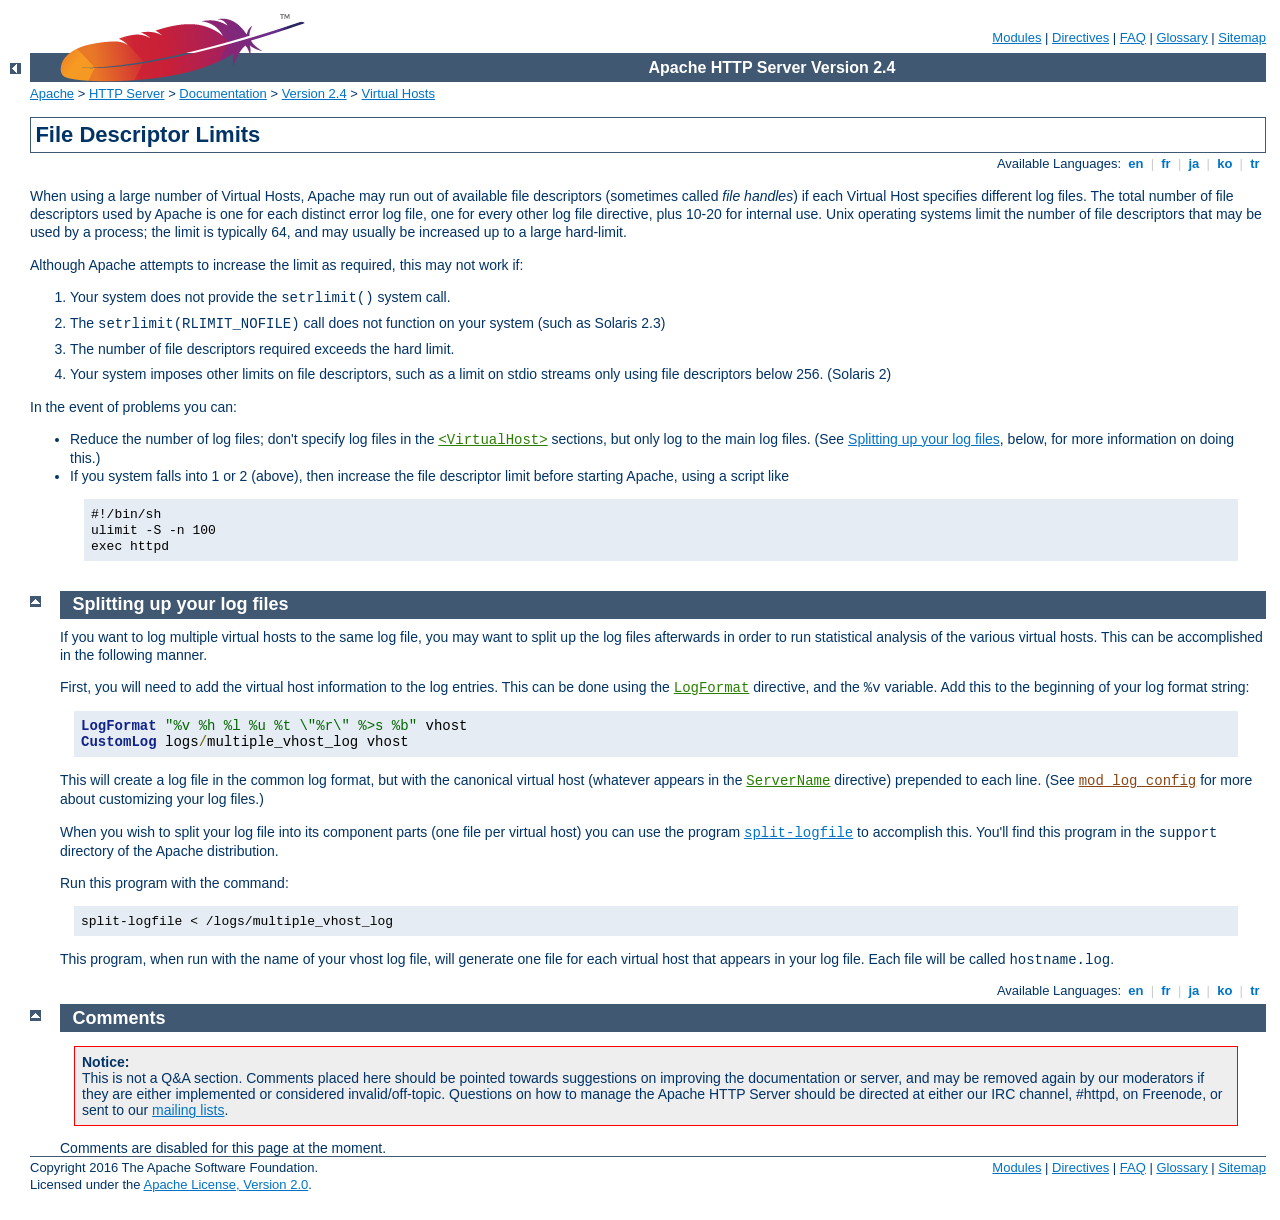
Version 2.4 (314, 93)
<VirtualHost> (492, 440)
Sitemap (1242, 37)
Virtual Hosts (398, 93)
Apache (52, 93)
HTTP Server (127, 93)
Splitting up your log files (924, 439)
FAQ (1133, 37)
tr (1255, 163)
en (1136, 163)
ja (1194, 163)
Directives (1080, 37)
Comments (119, 1018)
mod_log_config (1138, 781)
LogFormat (712, 688)
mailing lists (188, 1110)
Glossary (1181, 37)
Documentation (222, 93)
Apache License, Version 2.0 (225, 1184)
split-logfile (798, 833)
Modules (1016, 37)
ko (1225, 163)
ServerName (788, 781)
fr (1166, 163)
